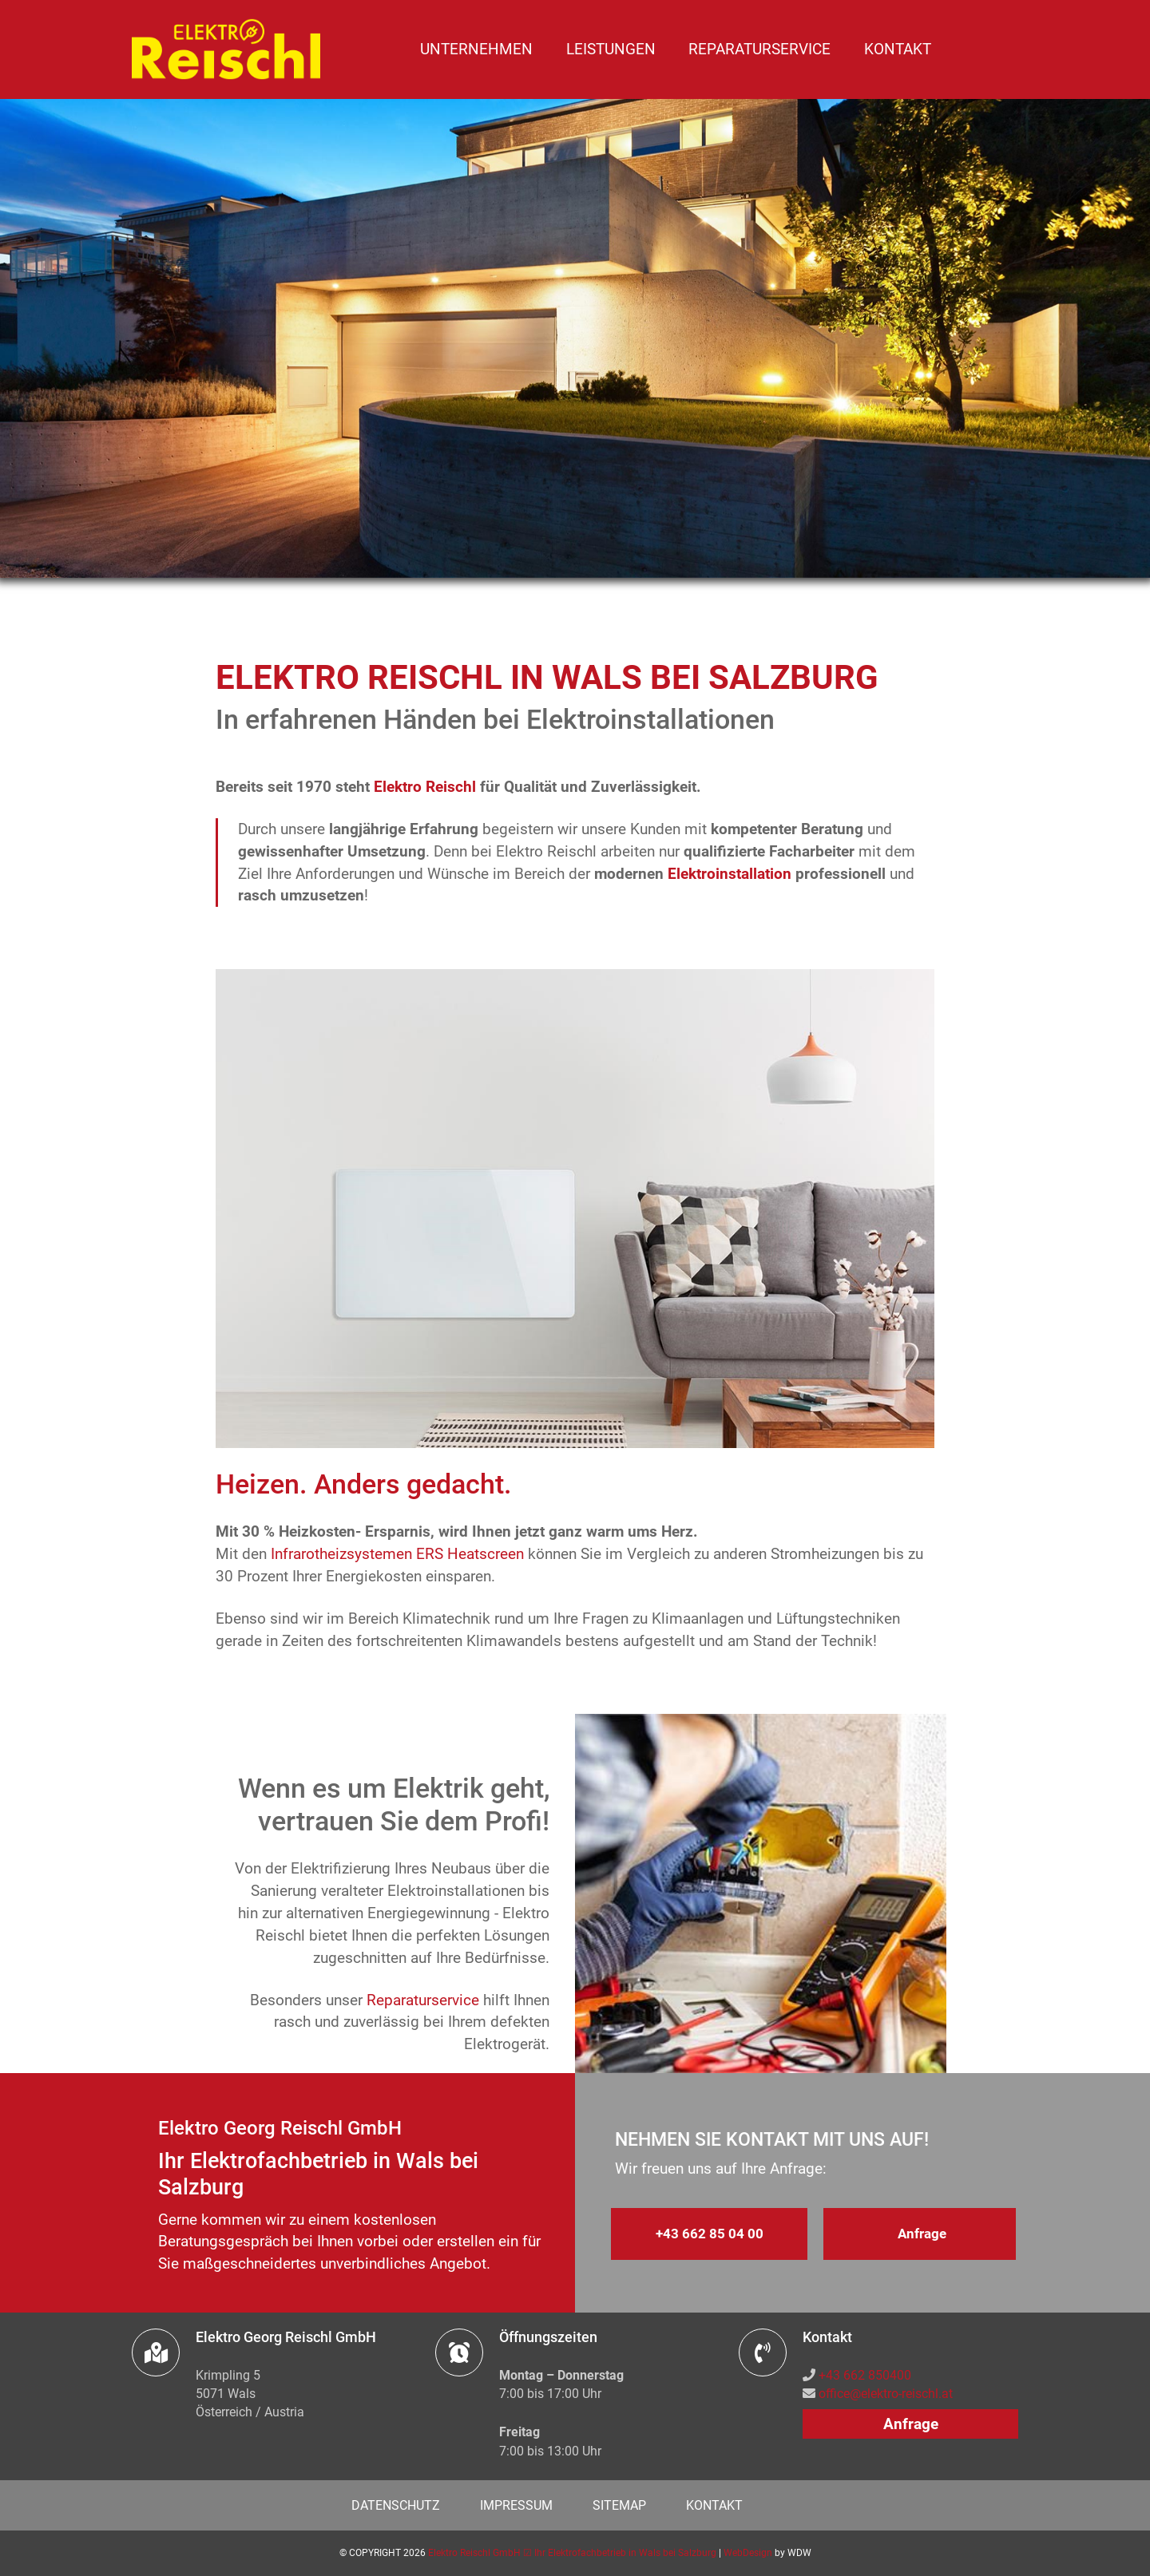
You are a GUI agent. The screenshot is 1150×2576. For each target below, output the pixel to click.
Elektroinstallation (729, 874)
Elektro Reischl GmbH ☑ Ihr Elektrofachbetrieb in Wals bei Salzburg (572, 2552)
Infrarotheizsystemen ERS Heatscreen (397, 1554)
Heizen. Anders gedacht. (364, 1484)
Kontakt (897, 49)
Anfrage (922, 2234)
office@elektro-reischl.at (886, 2393)
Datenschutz (395, 2505)
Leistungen (611, 49)
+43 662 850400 (865, 2375)
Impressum (516, 2505)
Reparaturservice (759, 49)
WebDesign (748, 2552)
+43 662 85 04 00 (709, 2234)
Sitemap (619, 2505)
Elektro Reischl (425, 787)
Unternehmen (476, 49)
